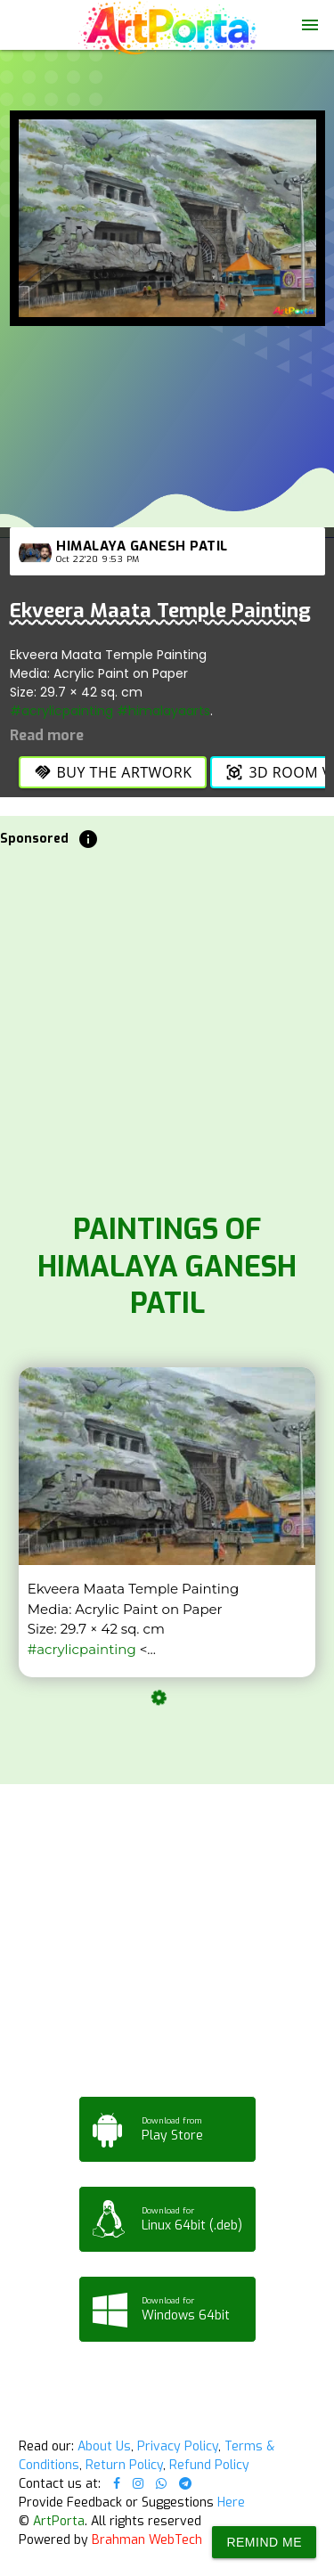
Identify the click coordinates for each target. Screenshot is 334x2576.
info (88, 839)
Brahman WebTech (147, 2539)
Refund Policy (209, 2465)
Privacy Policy (177, 2446)
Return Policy (124, 2465)
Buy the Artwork (113, 772)
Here (231, 2502)
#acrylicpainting (61, 711)
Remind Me (264, 2542)
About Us (104, 2446)
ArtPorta (59, 2521)
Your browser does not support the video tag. (167, 83)
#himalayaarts (163, 711)
